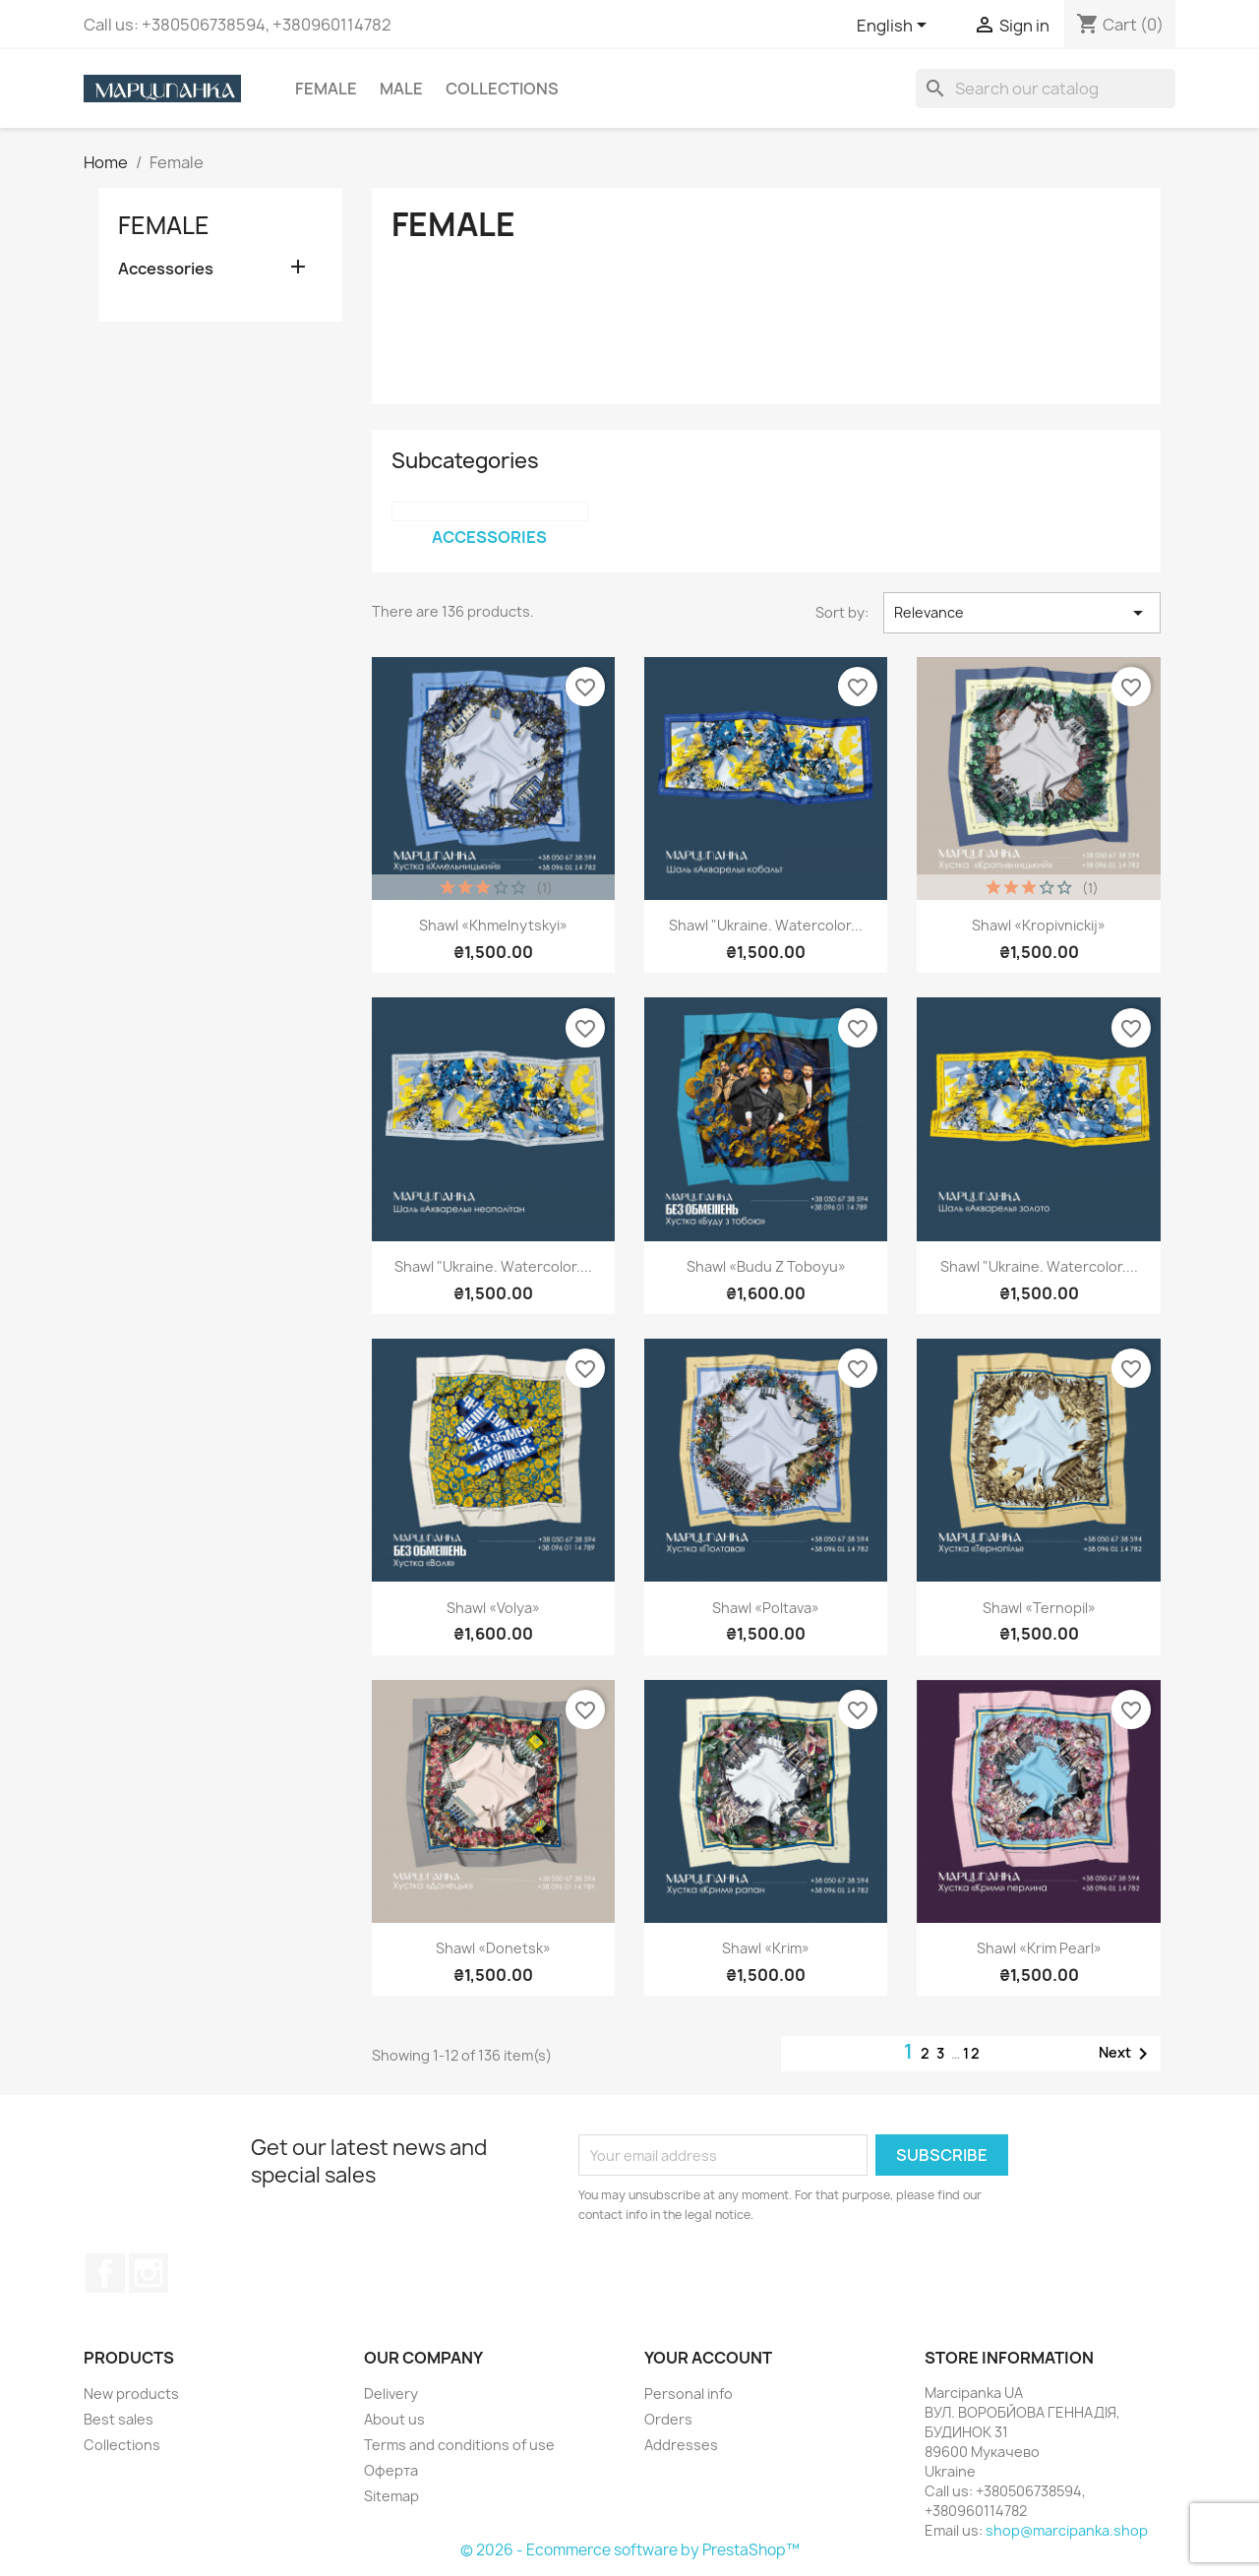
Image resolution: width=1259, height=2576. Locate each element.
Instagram (148, 2273)
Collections (502, 88)
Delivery (391, 2393)
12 (972, 2053)
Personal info (688, 2393)
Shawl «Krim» (765, 1948)
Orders (668, 2419)
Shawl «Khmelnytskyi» (493, 925)
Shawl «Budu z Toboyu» (766, 1266)
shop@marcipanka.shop (1067, 2530)
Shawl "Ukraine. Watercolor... (766, 925)
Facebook (105, 2273)
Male (401, 88)
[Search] (1045, 88)
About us (394, 2419)
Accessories (165, 269)
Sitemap (391, 2495)
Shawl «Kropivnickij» (1039, 925)
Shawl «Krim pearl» (1039, 1948)
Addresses (681, 2444)
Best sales (118, 2419)
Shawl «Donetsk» (493, 1948)
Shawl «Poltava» (765, 1607)
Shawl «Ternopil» (1039, 1607)
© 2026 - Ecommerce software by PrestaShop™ (630, 2550)
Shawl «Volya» (493, 1607)
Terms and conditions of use (459, 2444)
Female (326, 88)
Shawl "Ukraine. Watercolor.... (493, 1266)
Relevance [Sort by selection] (1022, 613)
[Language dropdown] (895, 26)
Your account (708, 2357)
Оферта (391, 2470)
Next (1127, 2054)
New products (131, 2393)
